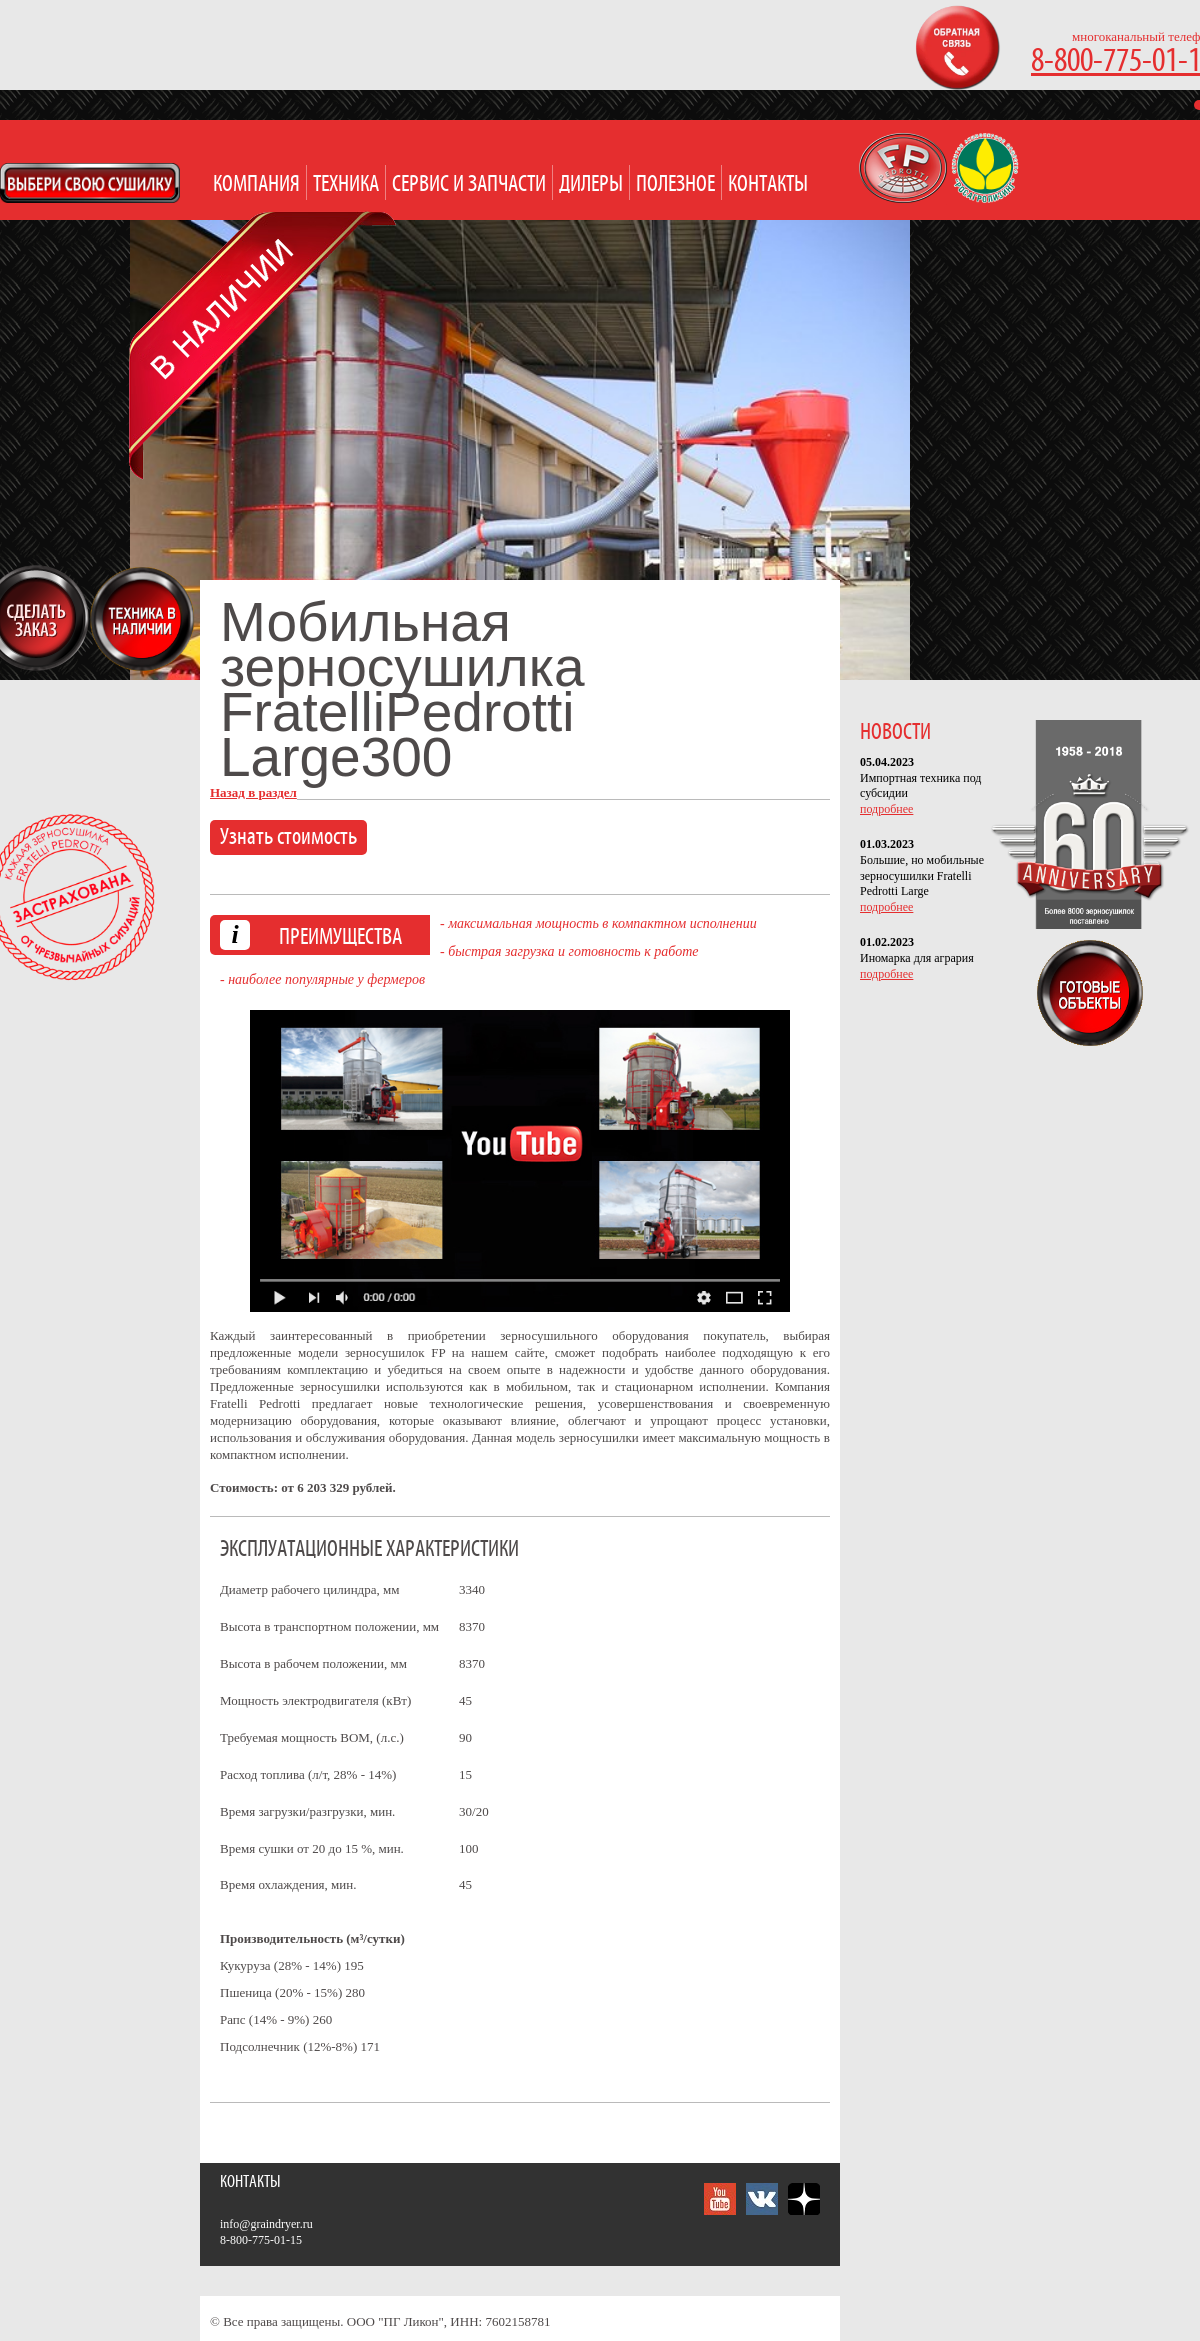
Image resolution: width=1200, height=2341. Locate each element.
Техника (346, 184)
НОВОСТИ (895, 732)
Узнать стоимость (288, 837)
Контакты (768, 184)
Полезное (675, 184)
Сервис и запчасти (469, 184)
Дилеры (591, 184)
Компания (256, 184)
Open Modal (90, 183)
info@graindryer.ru (266, 2224)
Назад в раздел (253, 792)
